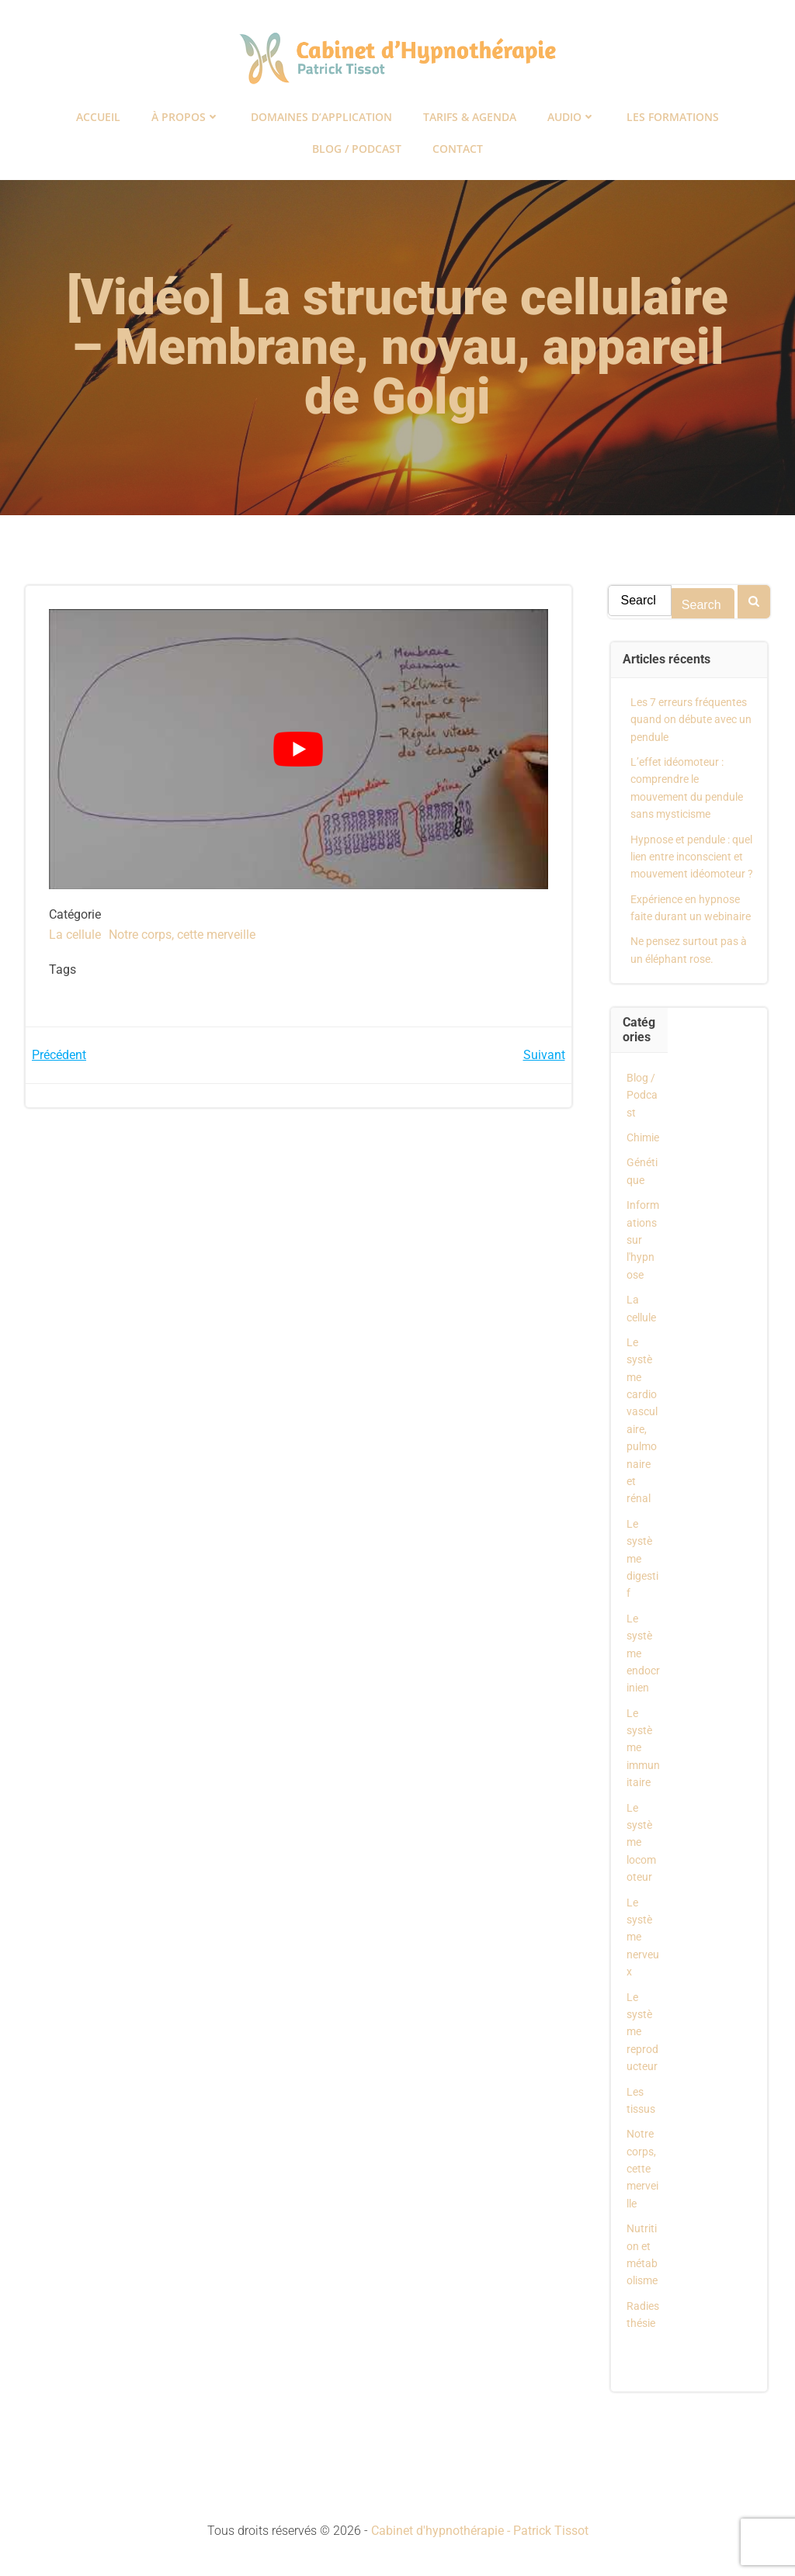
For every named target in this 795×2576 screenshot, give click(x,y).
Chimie (643, 1137)
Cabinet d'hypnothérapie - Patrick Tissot (479, 2530)
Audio (571, 116)
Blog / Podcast (356, 148)
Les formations (673, 116)
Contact (457, 148)
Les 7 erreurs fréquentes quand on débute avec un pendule (691, 719)
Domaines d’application (321, 116)
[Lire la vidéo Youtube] (298, 749)
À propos (185, 116)
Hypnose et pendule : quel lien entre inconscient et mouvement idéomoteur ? (691, 857)
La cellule (75, 934)
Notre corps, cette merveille (182, 934)
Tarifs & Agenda (469, 116)
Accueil (98, 116)
